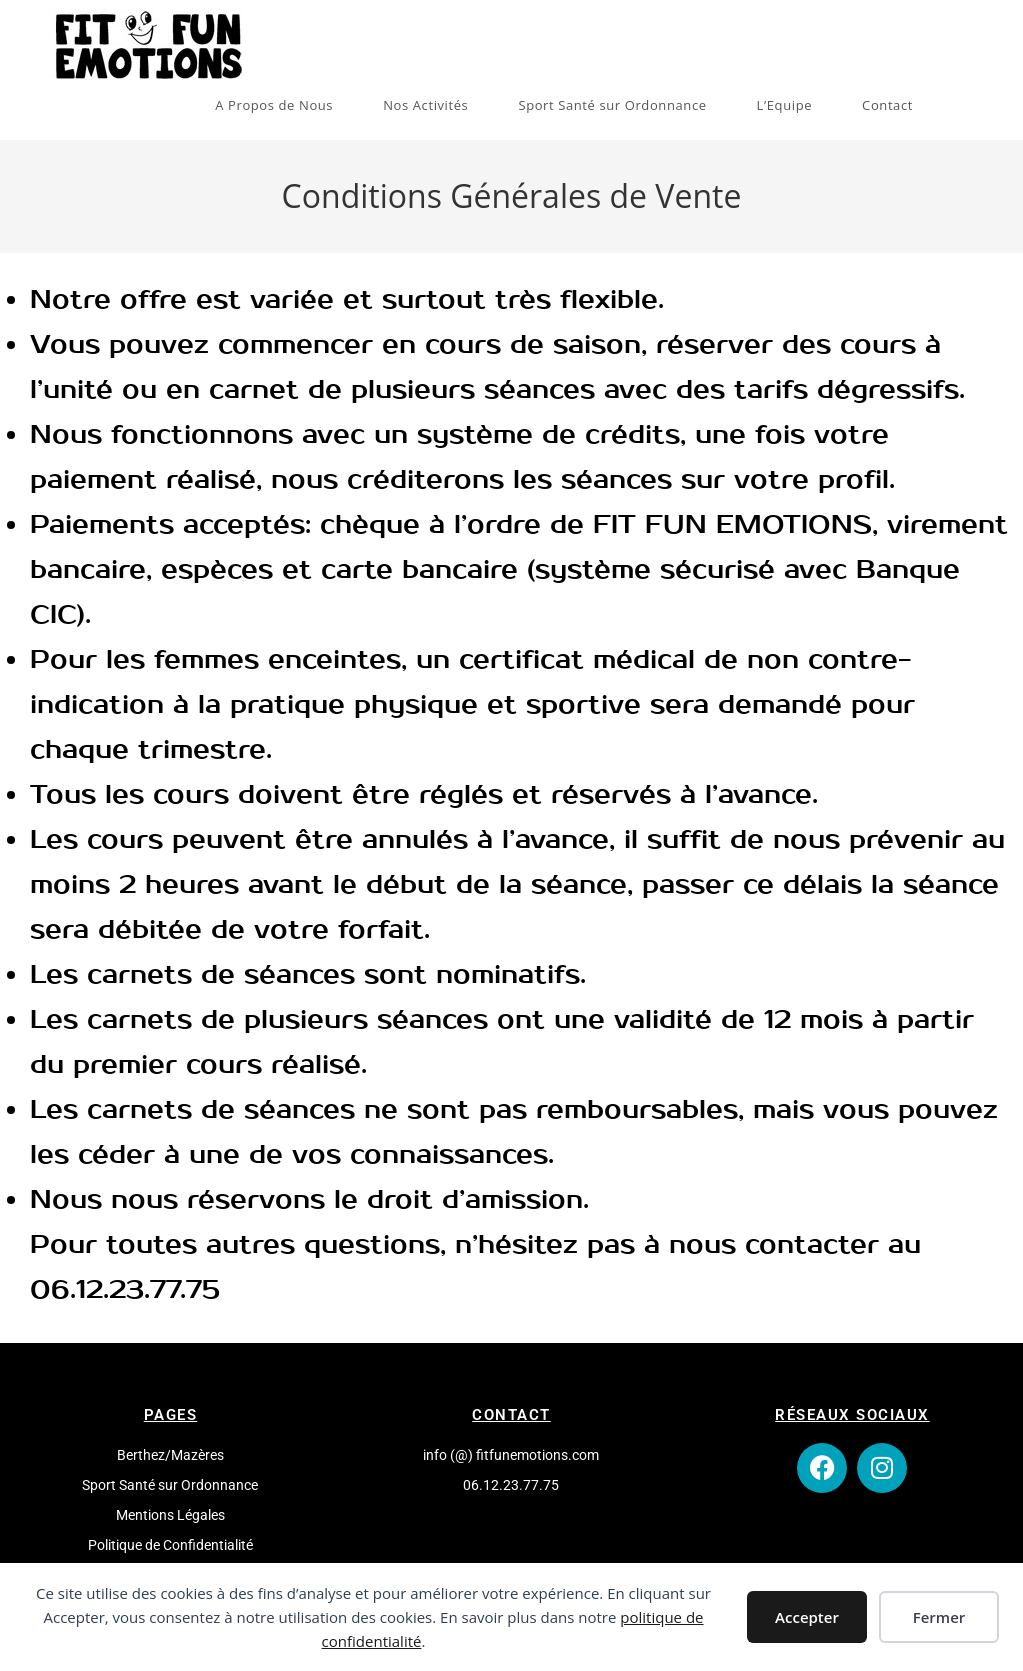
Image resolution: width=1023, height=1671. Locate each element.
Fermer (939, 1617)
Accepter (807, 1617)
